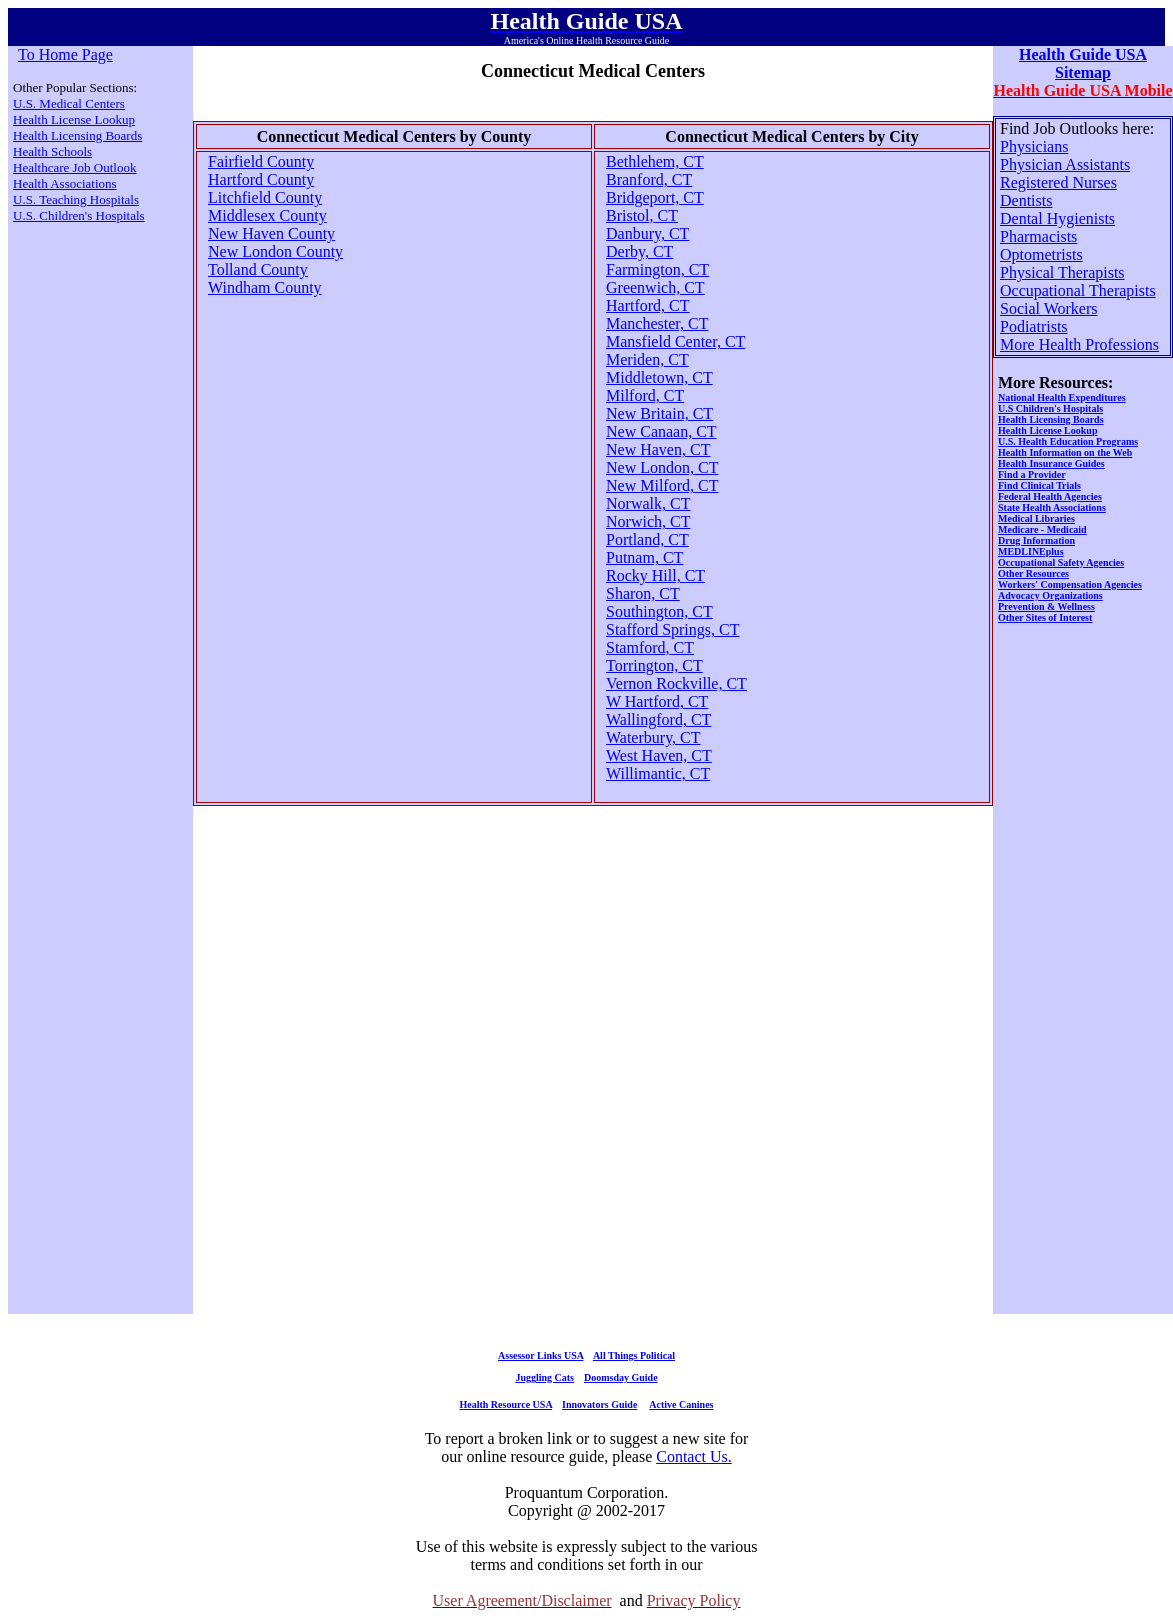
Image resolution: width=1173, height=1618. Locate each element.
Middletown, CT (659, 377)
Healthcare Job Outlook (74, 167)
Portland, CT (647, 539)
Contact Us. (694, 1456)
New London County (275, 251)
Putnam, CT (644, 557)
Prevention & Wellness (1046, 606)
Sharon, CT (643, 593)
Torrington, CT (654, 665)
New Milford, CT (662, 485)
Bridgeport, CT (655, 197)
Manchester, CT (657, 323)
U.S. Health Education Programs (1068, 441)
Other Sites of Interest (1045, 617)
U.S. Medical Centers (69, 103)
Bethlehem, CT (655, 161)
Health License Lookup (74, 119)
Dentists (1026, 200)
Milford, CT (645, 395)
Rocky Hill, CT (655, 575)
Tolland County (258, 269)
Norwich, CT (648, 521)
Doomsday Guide (621, 1377)
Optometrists (1041, 254)
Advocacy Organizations (1050, 595)
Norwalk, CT (648, 503)
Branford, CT (649, 179)
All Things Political (634, 1355)
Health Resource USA (505, 1404)
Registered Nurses (1058, 182)
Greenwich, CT (655, 287)
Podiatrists (1034, 326)
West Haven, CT (659, 755)
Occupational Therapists (1078, 290)
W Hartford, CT (657, 701)
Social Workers (1049, 308)
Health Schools (52, 151)
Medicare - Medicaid (1042, 529)
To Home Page (65, 54)
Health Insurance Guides (1051, 463)
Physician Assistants (1065, 164)
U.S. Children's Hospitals (79, 215)
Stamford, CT (650, 647)
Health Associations (65, 183)
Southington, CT (659, 611)
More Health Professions (1079, 344)
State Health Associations (1052, 507)
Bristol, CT (642, 215)
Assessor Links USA (540, 1355)
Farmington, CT (657, 269)
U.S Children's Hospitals (1050, 408)
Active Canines (681, 1404)
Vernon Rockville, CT (676, 683)
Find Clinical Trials (1039, 485)
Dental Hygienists (1057, 218)
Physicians (1034, 146)
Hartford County (261, 179)
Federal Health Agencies (1050, 496)
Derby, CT (639, 251)
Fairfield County (261, 161)
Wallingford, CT (658, 719)
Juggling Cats (544, 1377)
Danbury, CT (647, 233)
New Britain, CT (659, 413)
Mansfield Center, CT (675, 341)
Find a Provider (1032, 474)
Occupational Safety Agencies (1061, 562)
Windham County (265, 287)
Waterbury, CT (653, 737)
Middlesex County (267, 215)
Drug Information (1036, 540)
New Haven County (271, 233)
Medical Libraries (1036, 518)
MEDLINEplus (1031, 551)
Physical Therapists (1062, 272)
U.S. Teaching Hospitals (76, 199)
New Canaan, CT (661, 431)
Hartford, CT (648, 305)
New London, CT (662, 467)
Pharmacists (1038, 236)
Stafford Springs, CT (672, 629)
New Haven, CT (658, 449)
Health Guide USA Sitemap (1083, 63)
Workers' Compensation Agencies (1070, 584)
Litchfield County (265, 197)
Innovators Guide (599, 1404)
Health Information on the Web (1065, 452)
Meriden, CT (647, 359)
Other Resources (1033, 573)
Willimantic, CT (658, 773)
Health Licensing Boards (77, 135)
